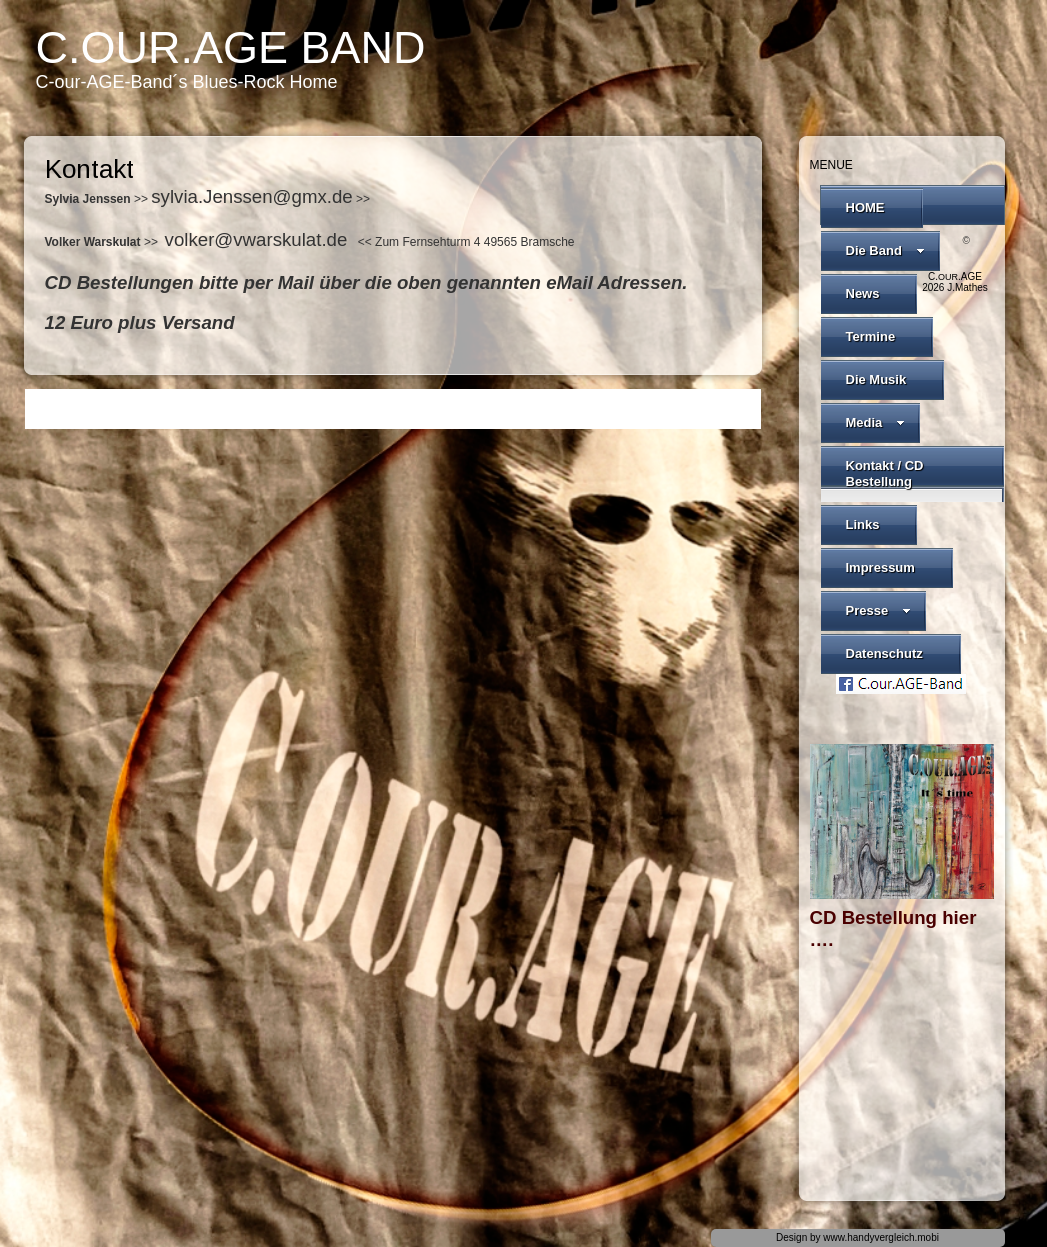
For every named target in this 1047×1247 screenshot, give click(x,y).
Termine (871, 336)
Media (876, 422)
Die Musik (876, 379)
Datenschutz (884, 653)
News (863, 293)
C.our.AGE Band (231, 47)
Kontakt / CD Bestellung (885, 473)
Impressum (880, 567)
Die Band (885, 250)
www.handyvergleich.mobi (881, 1237)
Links (863, 524)
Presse (879, 610)
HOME (865, 207)
